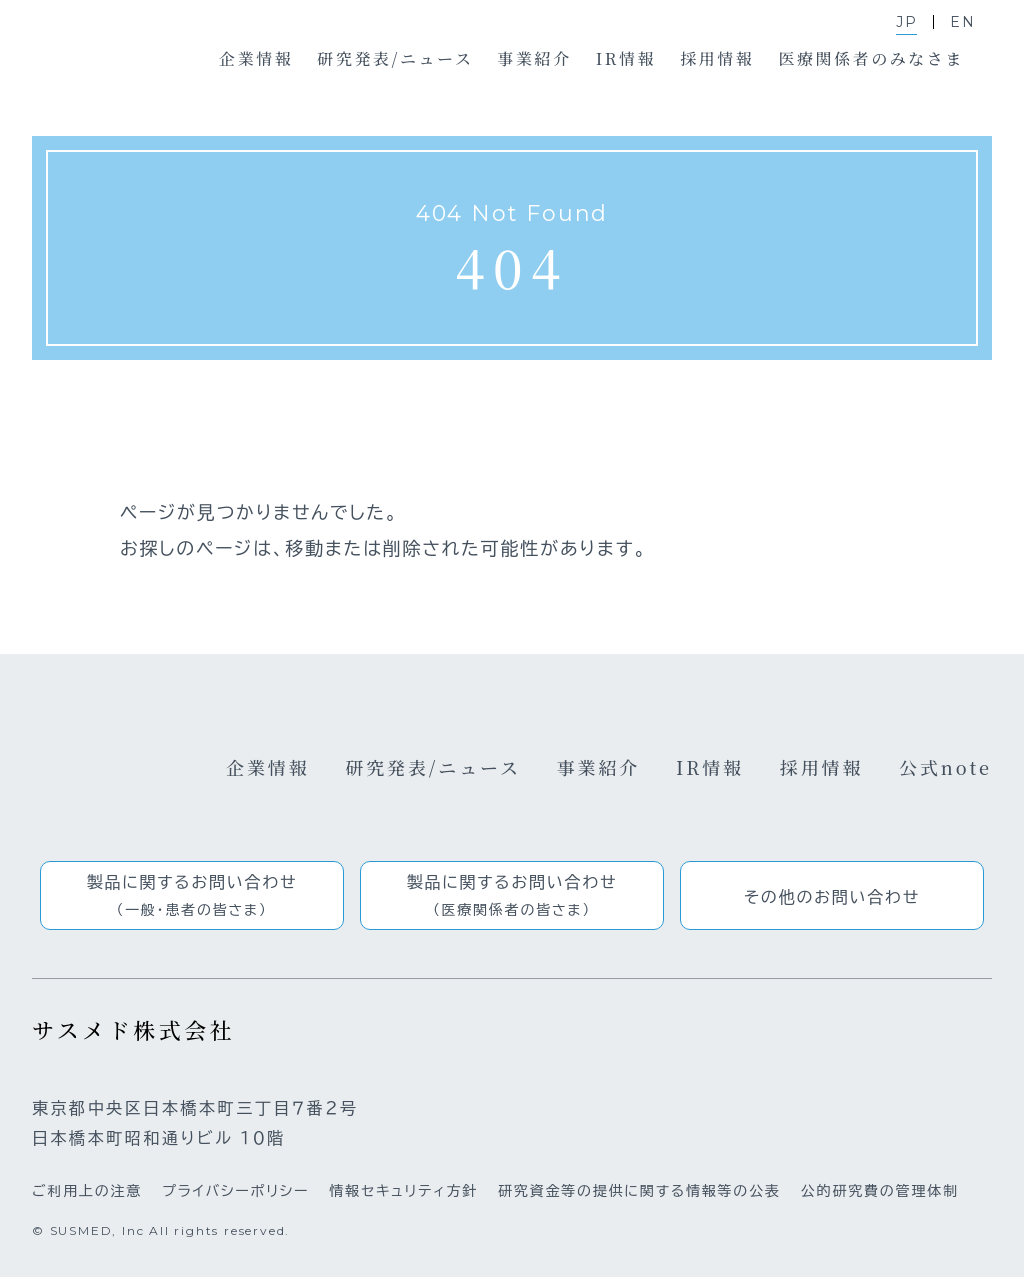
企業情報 (268, 767)
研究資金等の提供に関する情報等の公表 (639, 1191)
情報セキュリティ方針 (403, 1191)
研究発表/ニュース (433, 767)
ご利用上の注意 (87, 1191)
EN (963, 22)
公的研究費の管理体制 (880, 1191)
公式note (945, 767)
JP (907, 22)
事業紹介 (599, 767)
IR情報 (710, 767)
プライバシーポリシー (235, 1191)
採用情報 (822, 767)
